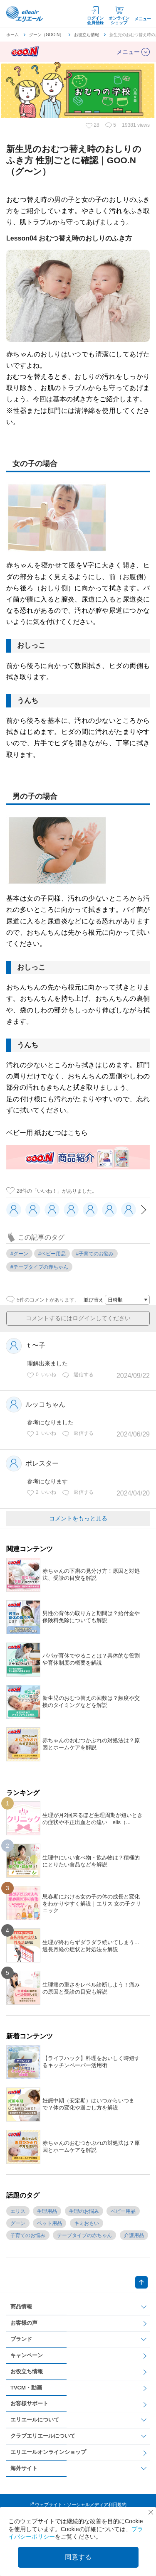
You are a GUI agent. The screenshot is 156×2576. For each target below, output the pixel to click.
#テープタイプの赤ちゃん (39, 1267)
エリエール (25, 14)
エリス (17, 2211)
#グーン (19, 1254)
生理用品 (47, 2211)
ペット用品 (49, 2223)
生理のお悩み (84, 2211)
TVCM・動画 (26, 2387)
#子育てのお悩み (95, 1254)
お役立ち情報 (86, 34)
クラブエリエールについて (42, 2436)
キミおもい (86, 2223)
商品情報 (21, 2306)
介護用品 (134, 2235)
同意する (78, 2557)
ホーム (12, 34)
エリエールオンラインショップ (48, 2452)
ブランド (21, 2339)
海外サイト (23, 2468)
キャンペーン (26, 2355)
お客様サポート (29, 2403)
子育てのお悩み (27, 2235)
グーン (17, 2223)
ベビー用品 (123, 2211)
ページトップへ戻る (141, 2282)
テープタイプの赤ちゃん (84, 2235)
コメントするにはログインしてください (78, 1318)
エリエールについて (34, 2419)
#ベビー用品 (52, 1254)
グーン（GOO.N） (46, 34)
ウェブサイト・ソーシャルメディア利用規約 (80, 2504)
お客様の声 (23, 2323)
